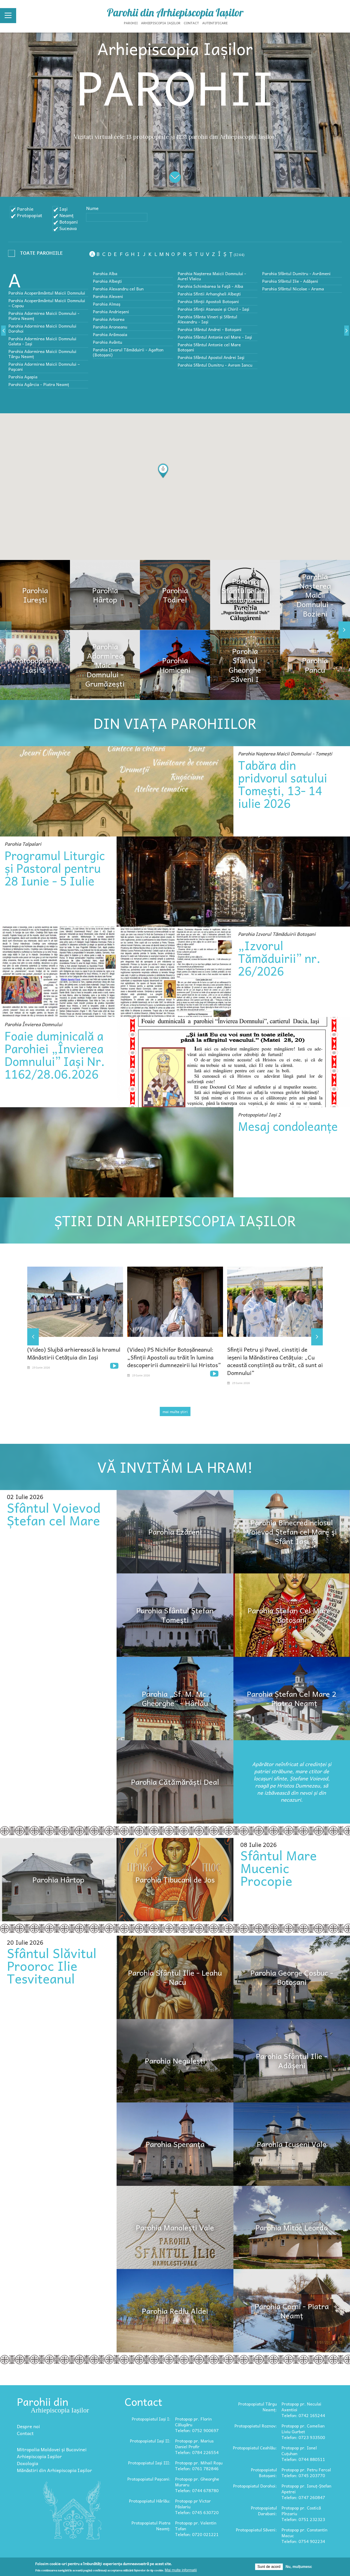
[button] (163, 471)
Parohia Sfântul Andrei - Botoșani (209, 329)
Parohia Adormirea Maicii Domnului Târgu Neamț (42, 354)
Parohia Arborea (108, 319)
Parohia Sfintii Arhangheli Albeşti (209, 293)
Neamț (66, 215)
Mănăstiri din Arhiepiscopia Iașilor (54, 2470)
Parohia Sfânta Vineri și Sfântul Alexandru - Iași (207, 319)
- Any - (37, 254)
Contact (191, 22)
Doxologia (27, 2463)
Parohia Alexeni (108, 296)
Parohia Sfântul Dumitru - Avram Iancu (215, 365)
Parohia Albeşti (107, 281)
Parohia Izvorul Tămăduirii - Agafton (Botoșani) (128, 352)
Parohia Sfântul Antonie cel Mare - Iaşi (215, 337)
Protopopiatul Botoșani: (264, 2472)
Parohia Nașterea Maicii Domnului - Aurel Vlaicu (212, 276)
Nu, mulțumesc (299, 2567)
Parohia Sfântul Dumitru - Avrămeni (296, 273)
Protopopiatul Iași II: (150, 2440)
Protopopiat (29, 215)
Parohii (131, 22)
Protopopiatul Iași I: (151, 2418)
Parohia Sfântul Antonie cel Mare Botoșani (209, 347)
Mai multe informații (181, 2570)
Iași (63, 209)
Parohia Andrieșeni (111, 311)
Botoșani (68, 222)
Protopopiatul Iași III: (149, 2462)
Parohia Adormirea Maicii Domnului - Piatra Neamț (43, 316)
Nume (92, 208)
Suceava (68, 228)
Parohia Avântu (107, 342)
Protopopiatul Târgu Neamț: (257, 2406)
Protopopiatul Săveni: (256, 2529)
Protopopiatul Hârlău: (149, 2500)
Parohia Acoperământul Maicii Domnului (46, 292)
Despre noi (28, 2426)
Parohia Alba (105, 273)
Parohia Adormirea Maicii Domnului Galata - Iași (42, 341)
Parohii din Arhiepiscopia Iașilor (175, 12)
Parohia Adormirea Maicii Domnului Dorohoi (42, 328)
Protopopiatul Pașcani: (148, 2479)
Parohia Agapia (22, 376)
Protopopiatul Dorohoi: (255, 2485)
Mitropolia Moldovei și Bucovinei (52, 2449)
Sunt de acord (269, 2567)
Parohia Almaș (106, 304)
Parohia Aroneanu (110, 326)
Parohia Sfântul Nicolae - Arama (293, 288)
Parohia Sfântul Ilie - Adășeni (290, 281)
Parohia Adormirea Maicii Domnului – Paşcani (44, 366)
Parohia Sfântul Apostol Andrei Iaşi (211, 357)
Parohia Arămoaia (110, 334)
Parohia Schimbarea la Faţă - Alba (210, 286)
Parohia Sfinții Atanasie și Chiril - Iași (213, 309)
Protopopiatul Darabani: (264, 2510)
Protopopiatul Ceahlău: (255, 2447)
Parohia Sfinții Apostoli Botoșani (208, 301)
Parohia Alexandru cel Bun (118, 288)
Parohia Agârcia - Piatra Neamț (38, 384)
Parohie (25, 209)
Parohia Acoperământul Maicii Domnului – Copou (46, 303)
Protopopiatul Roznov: (255, 2425)
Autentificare (215, 22)
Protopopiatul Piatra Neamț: (150, 2525)
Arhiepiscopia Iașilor (161, 22)
